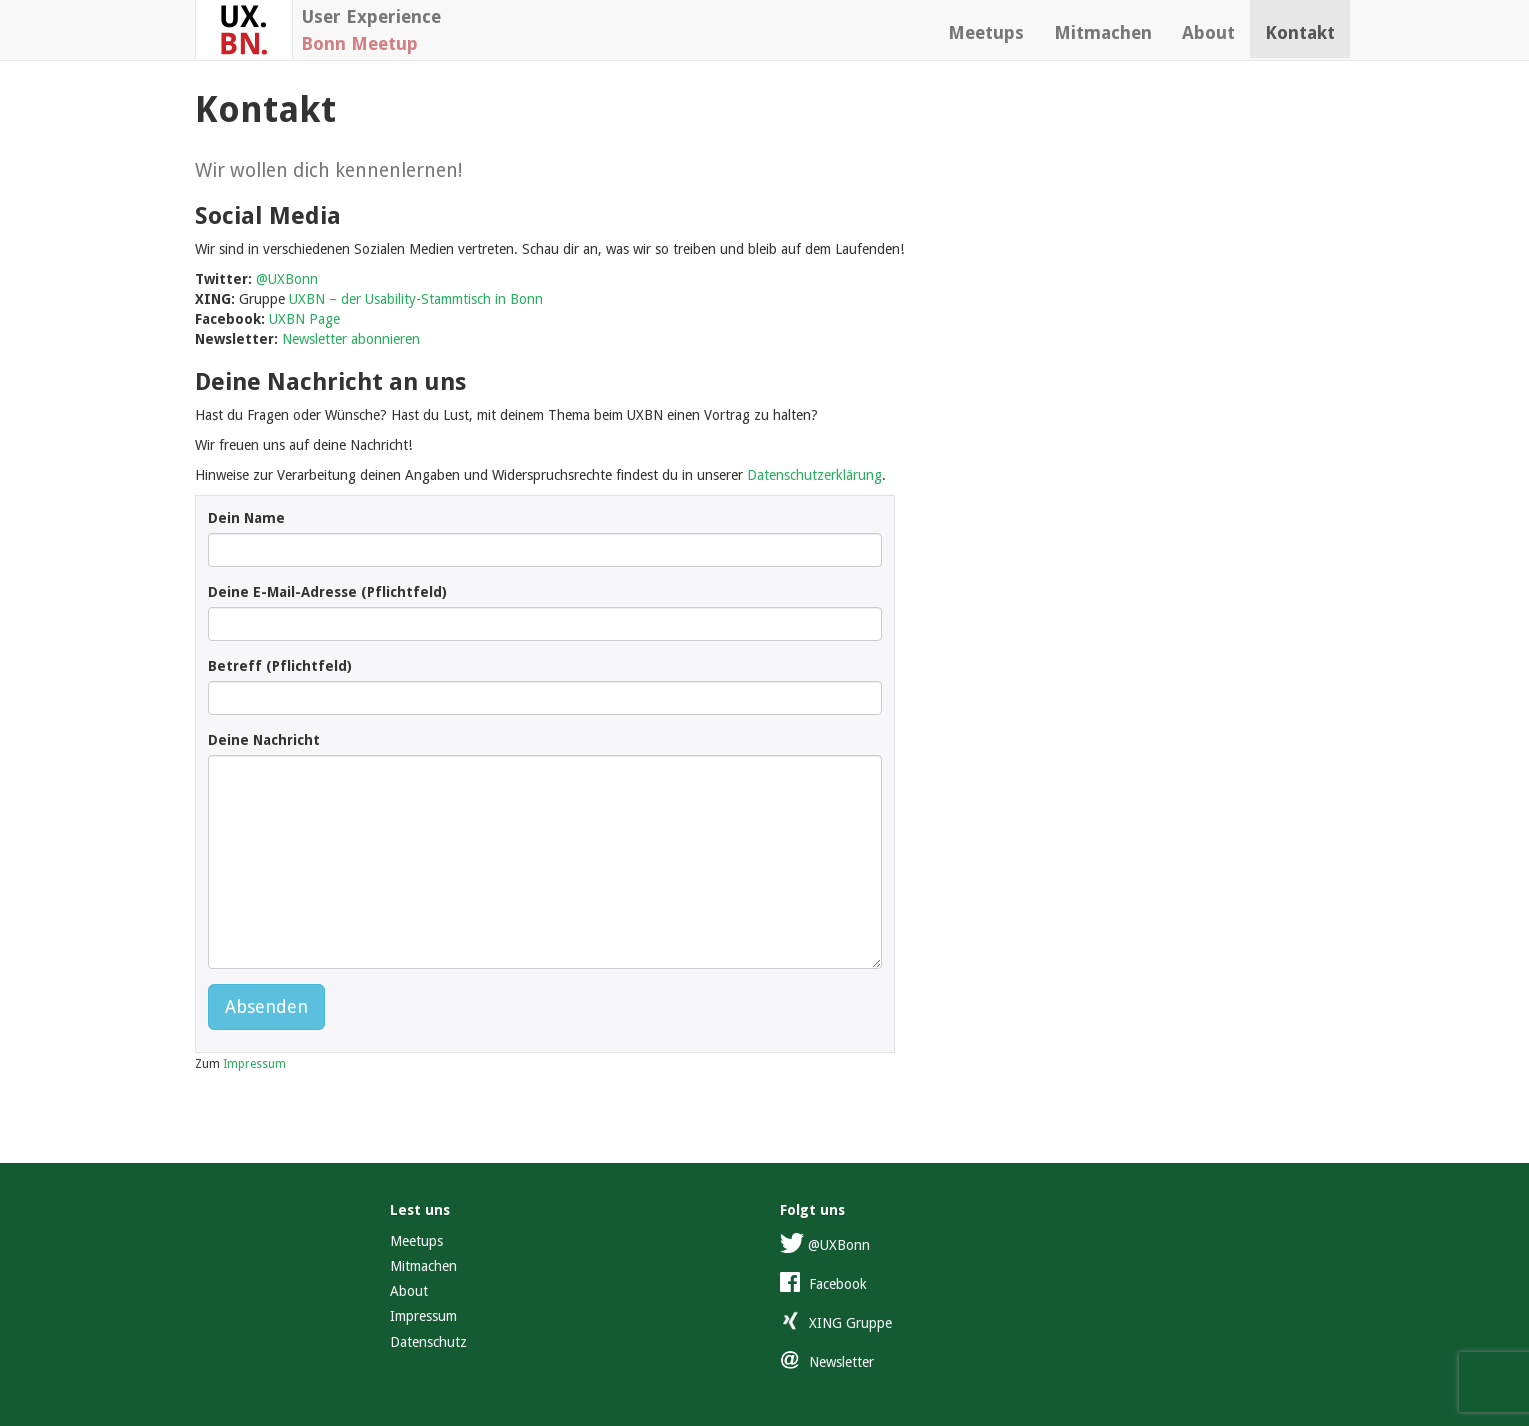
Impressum (254, 1064)
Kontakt (1300, 32)
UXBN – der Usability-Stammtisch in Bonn (416, 299)
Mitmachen (1103, 32)
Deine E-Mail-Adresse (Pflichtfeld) (327, 592)
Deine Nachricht (264, 740)
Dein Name (246, 518)
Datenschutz (428, 1342)
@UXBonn (287, 279)
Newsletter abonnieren (351, 339)
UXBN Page (304, 319)
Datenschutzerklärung (814, 475)
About (1208, 32)
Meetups (986, 32)
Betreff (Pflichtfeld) (280, 666)
